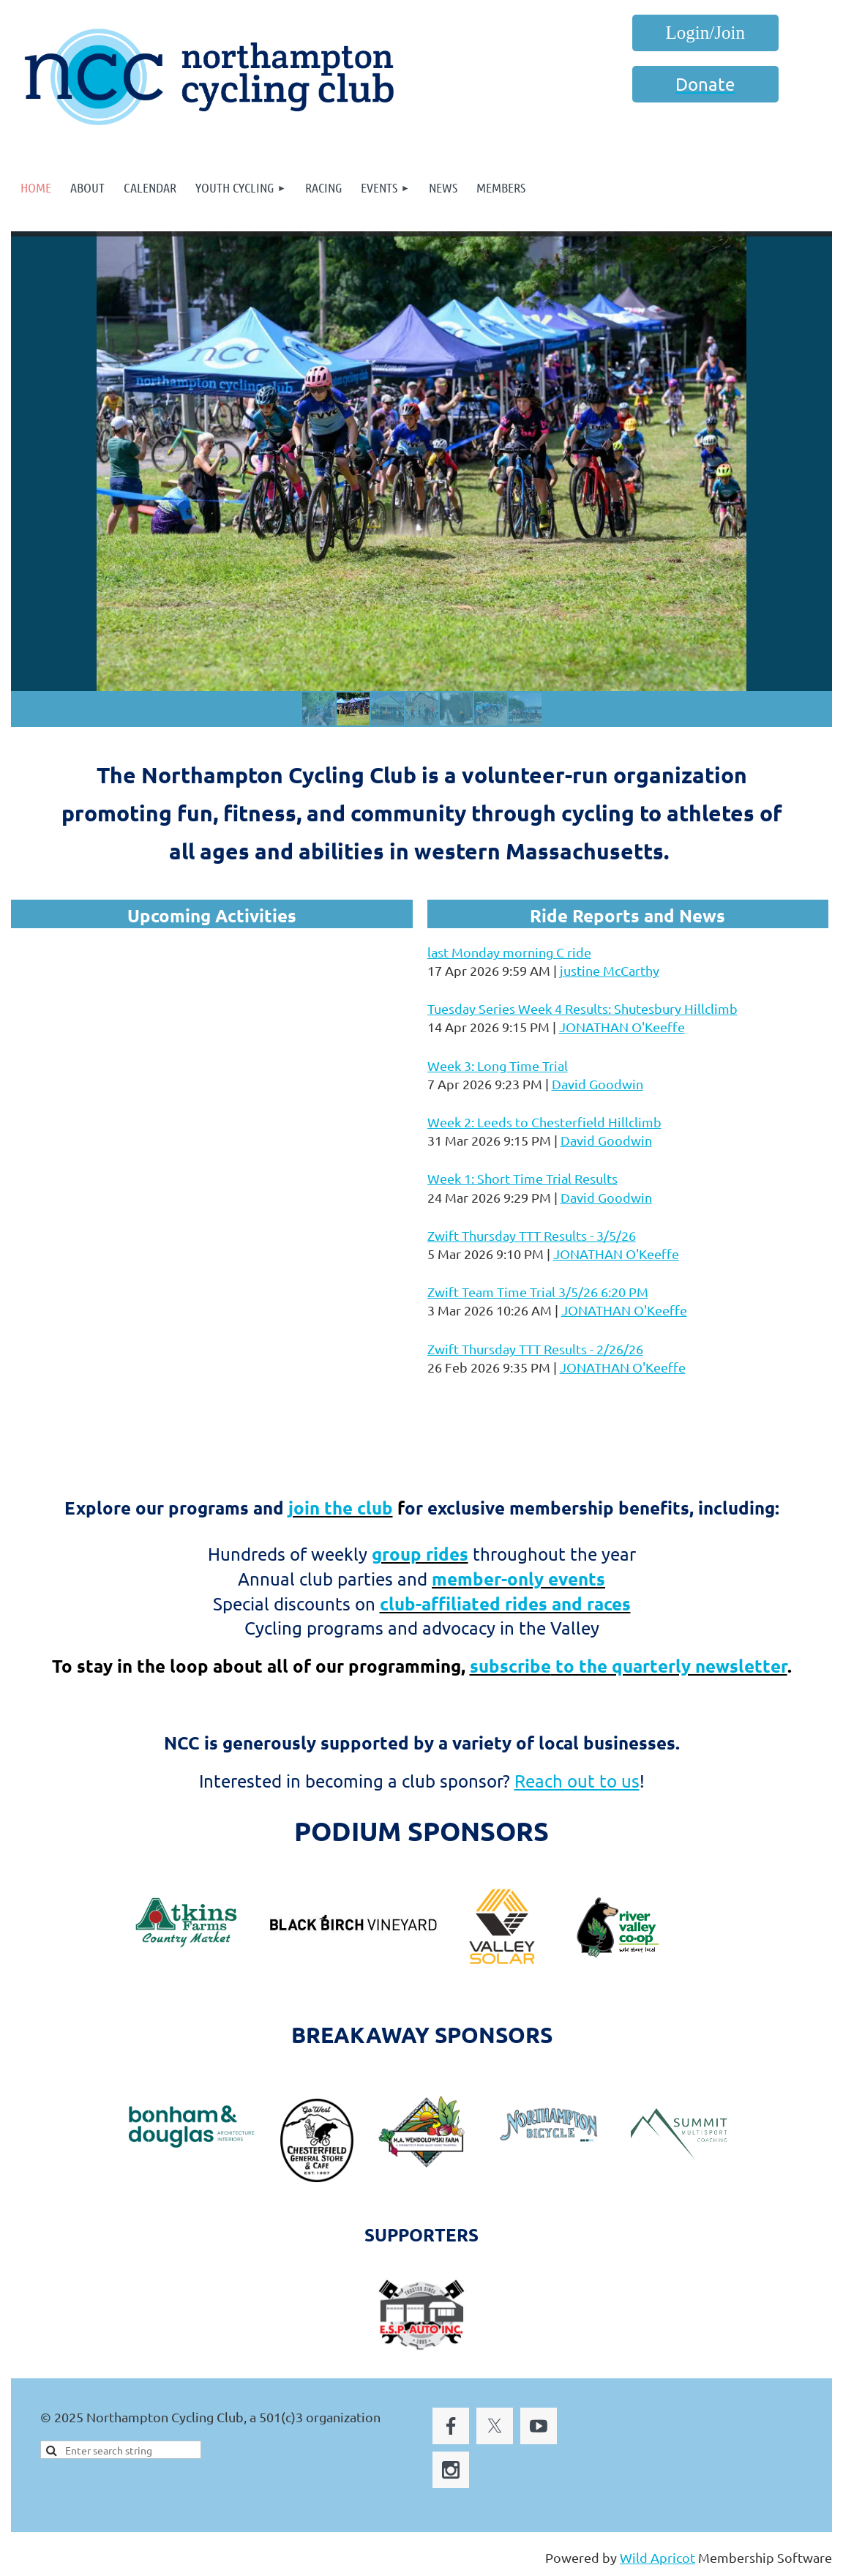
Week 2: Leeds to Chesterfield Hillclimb (544, 1122)
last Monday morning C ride (509, 952)
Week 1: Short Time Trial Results (522, 1178)
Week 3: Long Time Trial (497, 1065)
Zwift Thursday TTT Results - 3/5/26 (531, 1235)
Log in (705, 33)
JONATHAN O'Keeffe (622, 1026)
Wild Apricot (657, 2557)
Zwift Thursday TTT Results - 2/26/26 (535, 1348)
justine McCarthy (609, 970)
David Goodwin (597, 1083)
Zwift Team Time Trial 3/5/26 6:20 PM (537, 1291)
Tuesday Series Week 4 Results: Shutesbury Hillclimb (582, 1008)
